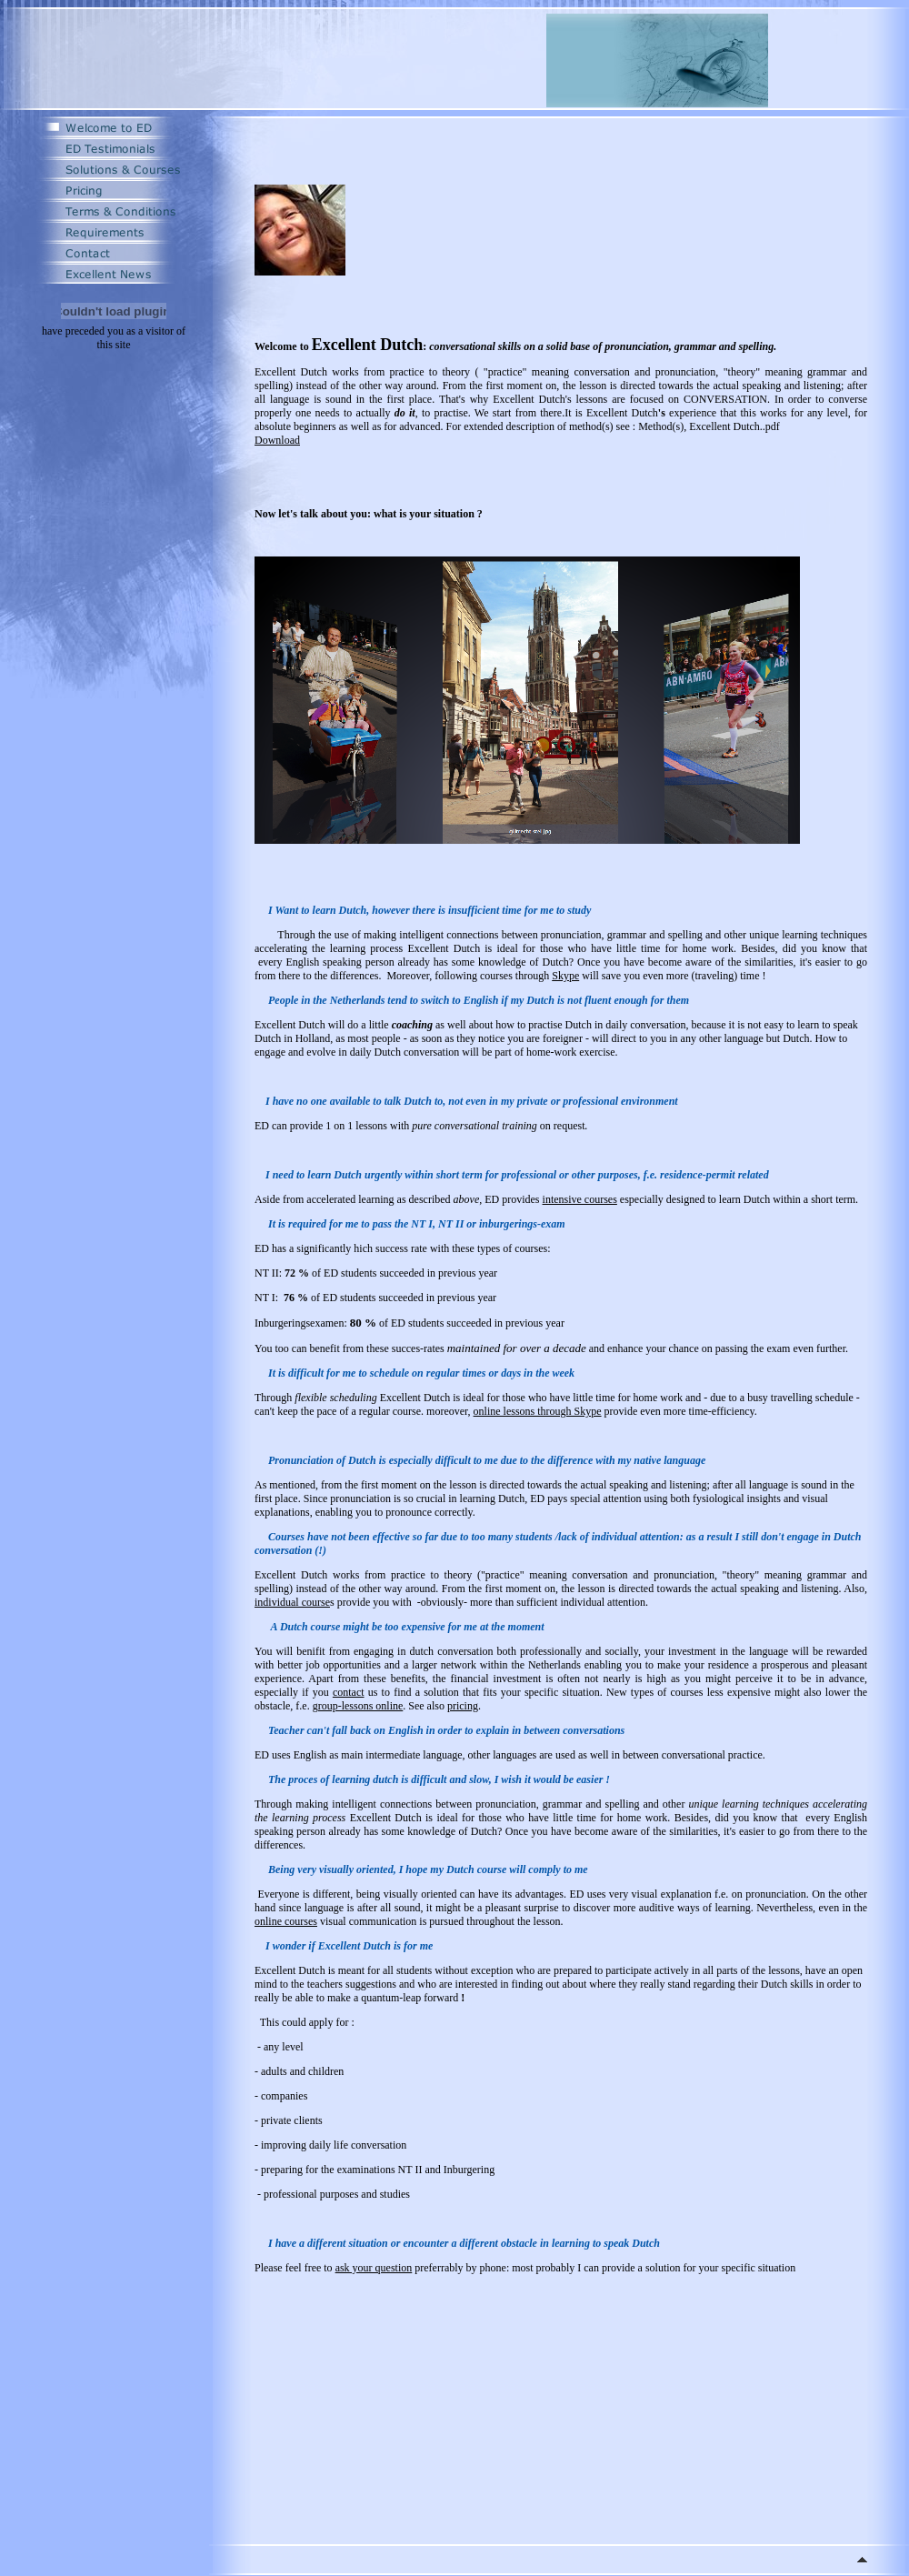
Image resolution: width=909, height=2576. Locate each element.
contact (349, 1692)
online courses (286, 1921)
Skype (565, 975)
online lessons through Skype (538, 1411)
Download (277, 440)
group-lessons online (358, 1705)
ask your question (374, 2267)
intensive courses (580, 1199)
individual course (292, 1602)
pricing (462, 1705)
